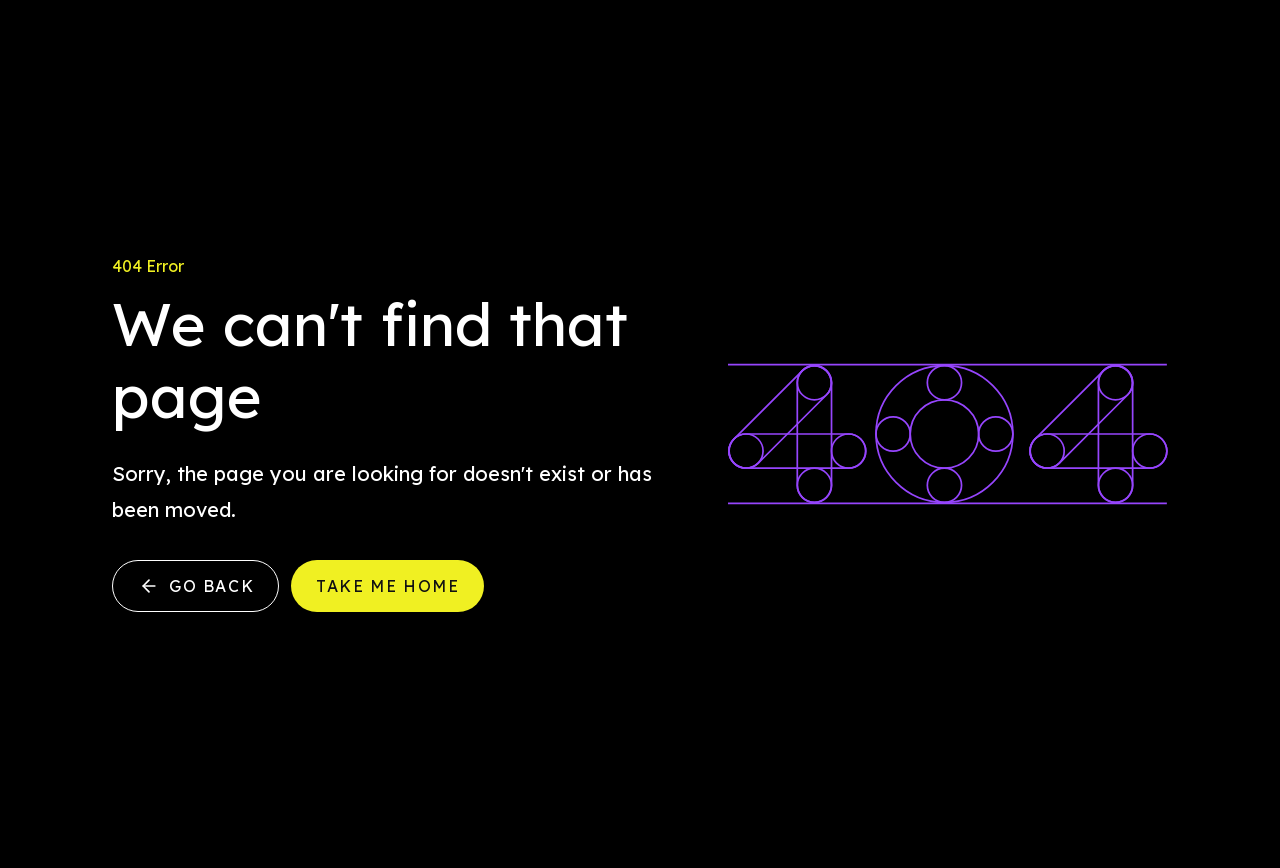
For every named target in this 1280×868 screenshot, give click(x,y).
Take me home (387, 586)
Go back (195, 586)
